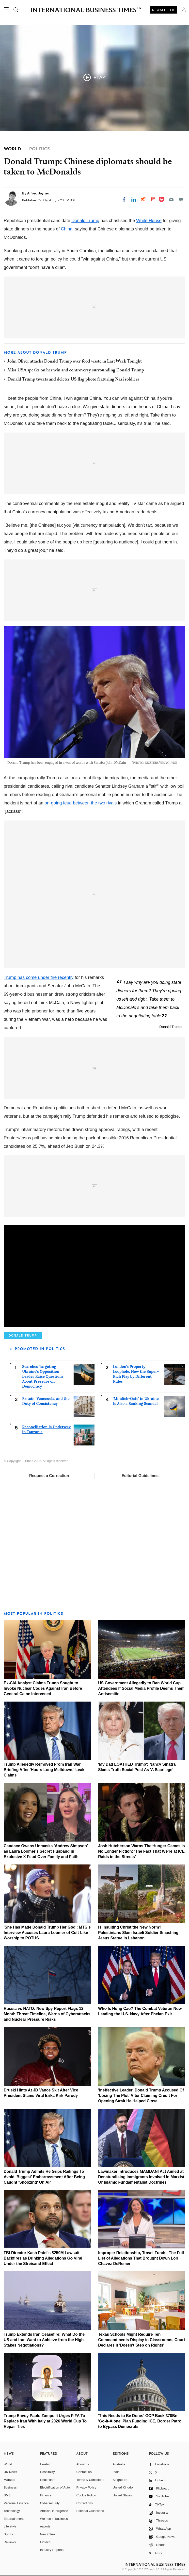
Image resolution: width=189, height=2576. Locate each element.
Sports (8, 2534)
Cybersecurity (50, 2503)
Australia (119, 2464)
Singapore (120, 2480)
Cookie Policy (86, 2495)
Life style (10, 2526)
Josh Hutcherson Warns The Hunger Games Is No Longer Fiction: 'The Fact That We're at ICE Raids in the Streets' (141, 1851)
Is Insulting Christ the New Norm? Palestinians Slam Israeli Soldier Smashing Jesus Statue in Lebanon (138, 1932)
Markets (9, 2480)
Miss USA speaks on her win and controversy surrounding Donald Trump (75, 370)
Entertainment (14, 2519)
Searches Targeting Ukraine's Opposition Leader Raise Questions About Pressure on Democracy (42, 1376)
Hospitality (47, 2472)
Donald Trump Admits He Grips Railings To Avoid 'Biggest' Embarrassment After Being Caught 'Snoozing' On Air (44, 2176)
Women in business (54, 2519)
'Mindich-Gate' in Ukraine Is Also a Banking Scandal (136, 1401)
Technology (12, 2511)
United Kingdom (124, 2487)
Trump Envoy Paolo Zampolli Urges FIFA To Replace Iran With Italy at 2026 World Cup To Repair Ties (45, 2421)
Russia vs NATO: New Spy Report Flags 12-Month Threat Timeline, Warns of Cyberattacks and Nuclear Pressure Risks (47, 2013)
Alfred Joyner (38, 193)
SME (7, 2495)
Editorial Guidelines (140, 1476)
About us (82, 2464)
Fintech (45, 2542)
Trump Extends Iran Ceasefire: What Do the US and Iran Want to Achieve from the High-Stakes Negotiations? (44, 2339)
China (66, 228)
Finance (45, 2495)
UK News (10, 2472)
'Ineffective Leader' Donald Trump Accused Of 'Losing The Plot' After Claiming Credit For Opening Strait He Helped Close (141, 2095)
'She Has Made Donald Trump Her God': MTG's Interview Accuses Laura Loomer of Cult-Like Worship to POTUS (47, 1932)
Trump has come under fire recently (38, 977)
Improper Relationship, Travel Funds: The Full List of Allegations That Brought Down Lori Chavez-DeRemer (141, 2258)
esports (45, 2526)
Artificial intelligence (54, 2511)
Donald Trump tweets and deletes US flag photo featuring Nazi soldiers (73, 379)
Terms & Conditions (90, 2480)
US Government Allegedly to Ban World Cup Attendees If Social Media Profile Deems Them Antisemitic (141, 1688)
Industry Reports (51, 2550)
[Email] (171, 199)
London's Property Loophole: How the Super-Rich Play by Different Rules (136, 1374)
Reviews (10, 2542)
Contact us (84, 2472)
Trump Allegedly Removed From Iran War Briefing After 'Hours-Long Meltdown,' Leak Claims (44, 1769)
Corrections (84, 2503)
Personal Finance (16, 2503)
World (8, 2464)
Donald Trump (85, 220)
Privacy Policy (86, 2487)
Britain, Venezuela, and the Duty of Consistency (45, 1401)
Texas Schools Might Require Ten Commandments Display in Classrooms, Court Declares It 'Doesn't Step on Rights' (141, 2339)
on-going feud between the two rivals (81, 803)
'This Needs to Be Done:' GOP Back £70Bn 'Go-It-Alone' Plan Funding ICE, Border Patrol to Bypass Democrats (140, 2421)
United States (122, 2495)
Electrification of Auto (55, 2487)
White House (148, 220)
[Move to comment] (180, 199)
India (116, 2472)
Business (10, 2487)
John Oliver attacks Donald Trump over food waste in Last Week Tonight (74, 361)
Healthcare (48, 2480)
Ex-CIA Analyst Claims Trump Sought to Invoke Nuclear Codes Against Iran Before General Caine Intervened (43, 1688)
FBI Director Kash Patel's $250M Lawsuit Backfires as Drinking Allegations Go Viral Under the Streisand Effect (43, 2258)
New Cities (47, 2534)
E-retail (45, 2464)
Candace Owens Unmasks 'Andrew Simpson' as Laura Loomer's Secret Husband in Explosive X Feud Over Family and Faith (46, 1851)
